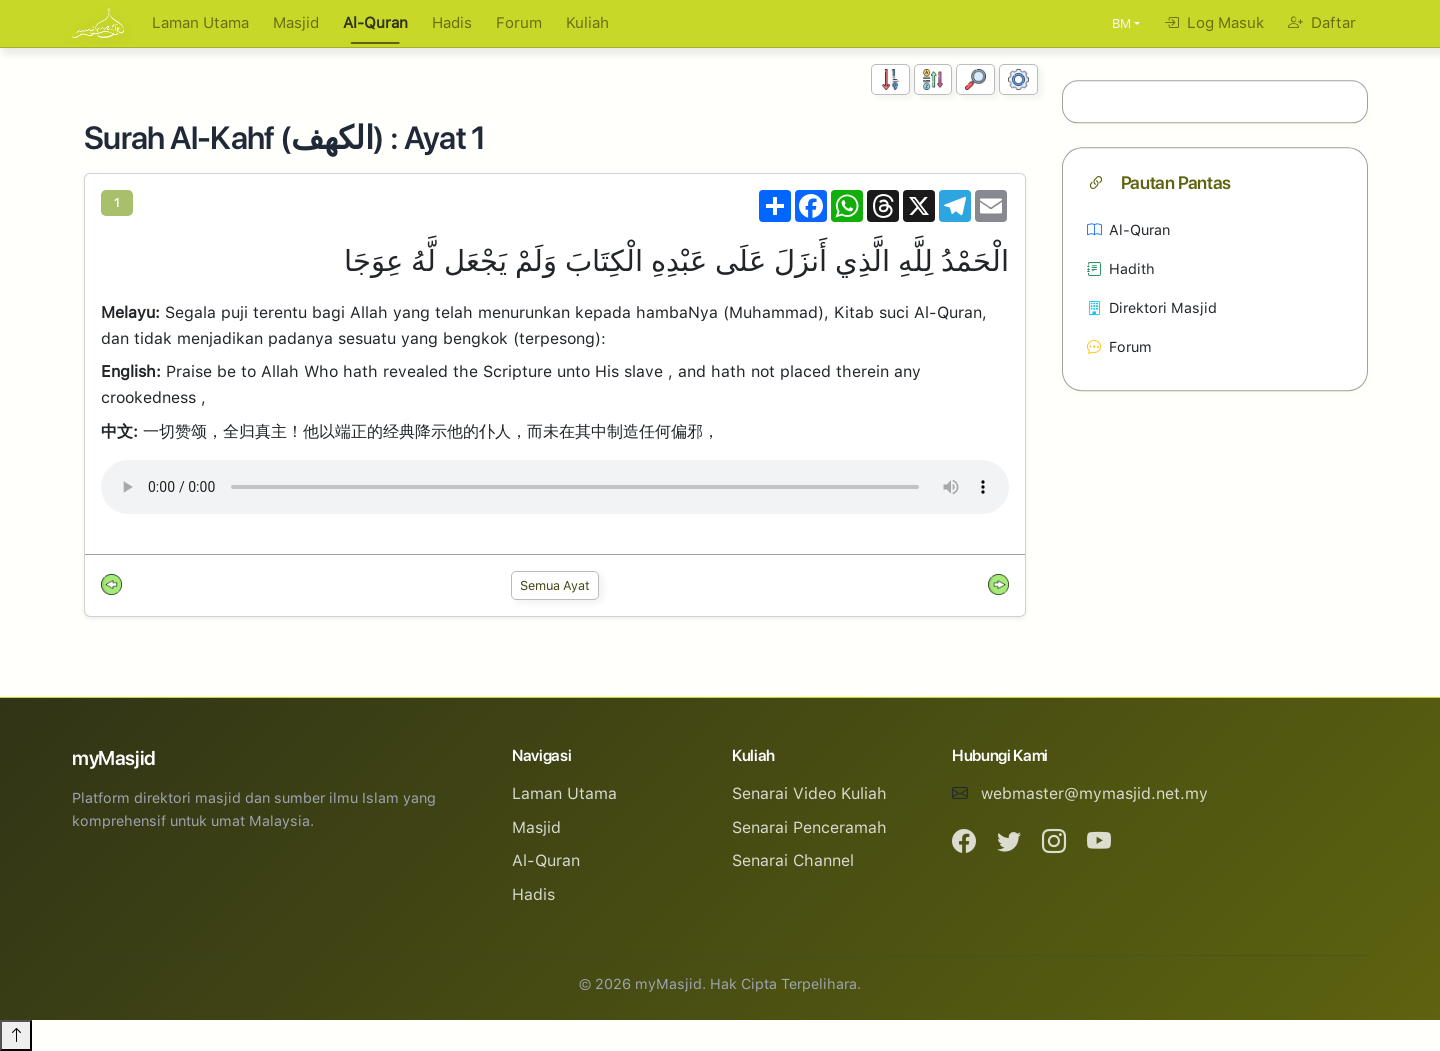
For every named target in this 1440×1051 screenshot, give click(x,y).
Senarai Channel (793, 860)
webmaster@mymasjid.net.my (1094, 793)
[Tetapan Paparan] (1018, 79)
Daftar (1322, 23)
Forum (519, 23)
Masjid (296, 23)
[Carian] (975, 79)
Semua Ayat (555, 585)
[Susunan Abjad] (933, 79)
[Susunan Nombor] (890, 79)
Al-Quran (375, 23)
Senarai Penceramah (809, 827)
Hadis (452, 23)
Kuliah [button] (587, 23)
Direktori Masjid (1152, 307)
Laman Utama (200, 23)
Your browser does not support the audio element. (555, 487)
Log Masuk (1214, 23)
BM (1121, 23)
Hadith (1121, 268)
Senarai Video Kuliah (809, 793)
